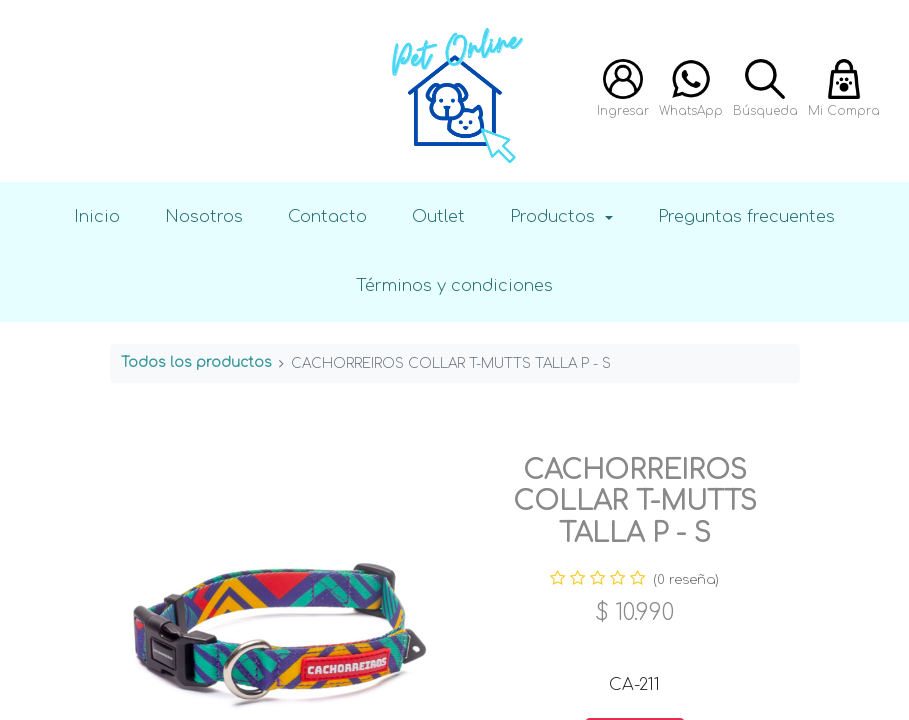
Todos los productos (196, 362)
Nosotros (204, 216)
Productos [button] (555, 216)
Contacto (327, 216)
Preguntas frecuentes (746, 216)
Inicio (97, 216)
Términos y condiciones (454, 285)
